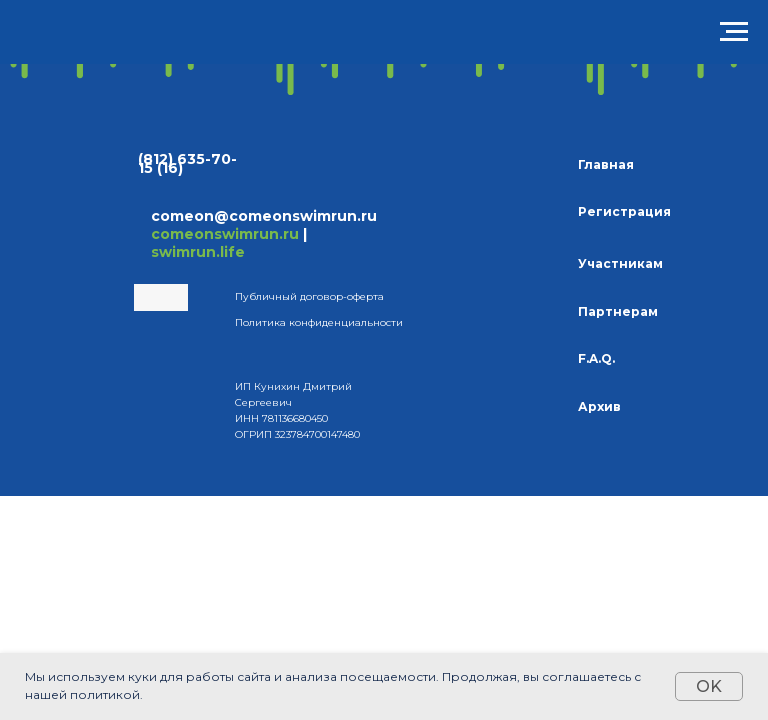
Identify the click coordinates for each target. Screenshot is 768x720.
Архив (599, 406)
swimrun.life (198, 252)
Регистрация (624, 211)
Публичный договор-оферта (309, 296)
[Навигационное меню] (734, 32)
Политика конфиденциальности (319, 322)
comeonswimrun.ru (225, 234)
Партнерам (618, 311)
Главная (606, 164)
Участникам (620, 263)
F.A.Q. (596, 358)
